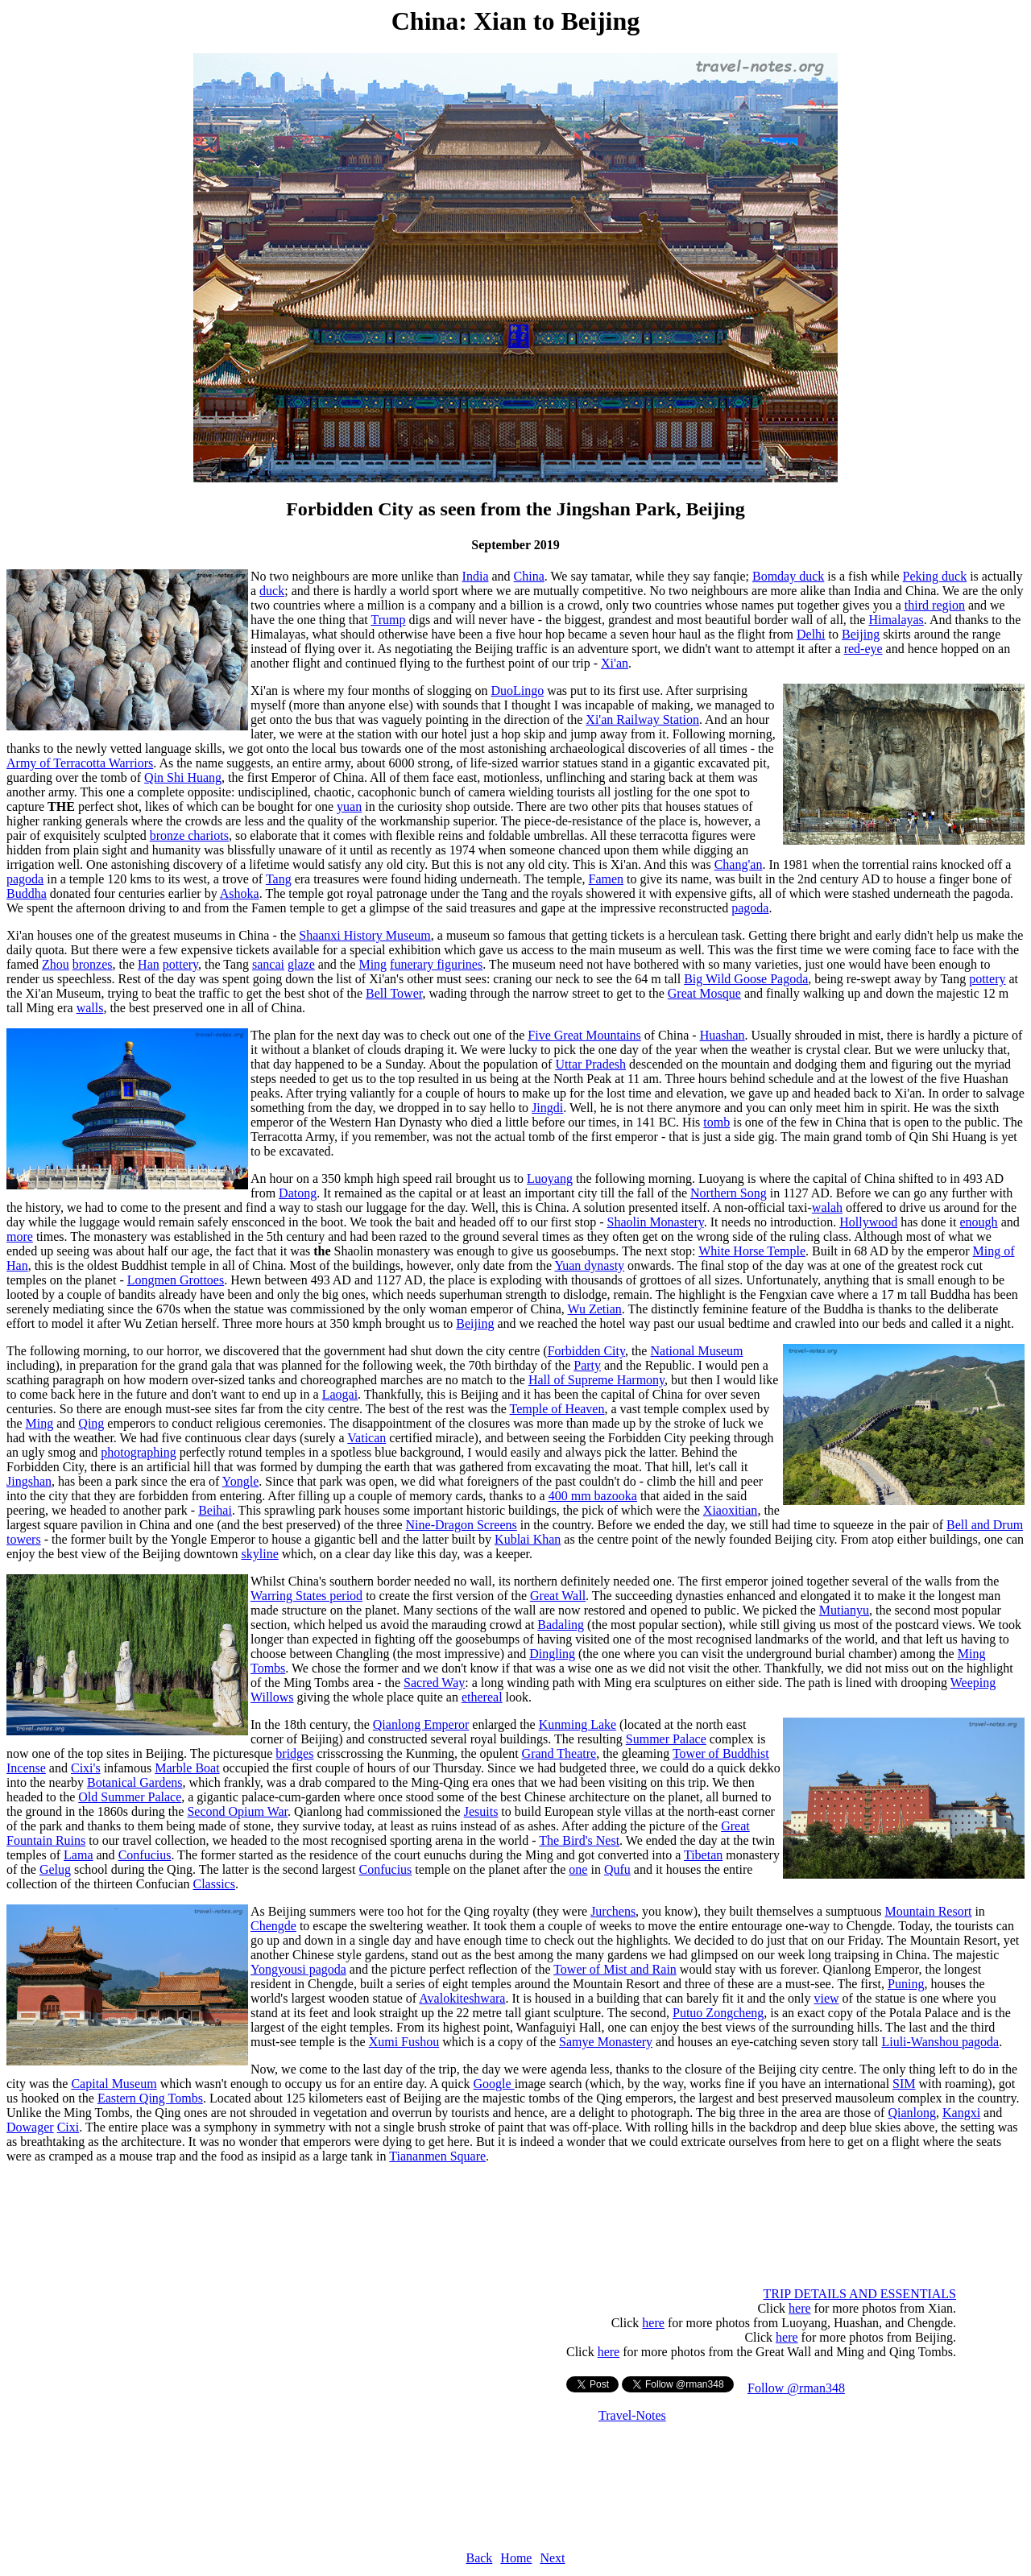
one (578, 1869)
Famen (606, 879)
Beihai (215, 1510)
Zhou (55, 964)
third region (935, 605)
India (475, 576)
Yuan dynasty (589, 1265)
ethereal (482, 1697)
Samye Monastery (605, 2042)
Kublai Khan (528, 1539)
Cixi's (86, 1768)
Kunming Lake (577, 1724)
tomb (716, 1122)
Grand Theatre (559, 1753)
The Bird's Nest (579, 1840)
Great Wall (558, 1595)
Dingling (552, 1653)
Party (587, 1365)
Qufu (617, 1869)
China (529, 576)
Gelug (55, 1869)
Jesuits (481, 1811)
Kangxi (961, 2112)
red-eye (863, 648)
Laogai (340, 1394)
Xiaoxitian (730, 1510)
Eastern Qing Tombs (150, 2098)
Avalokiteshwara (462, 1998)
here (800, 2308)
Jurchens (613, 1911)
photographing (138, 1452)
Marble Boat (187, 1768)
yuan (349, 806)
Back (479, 2558)
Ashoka (239, 893)
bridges (294, 1753)
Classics (213, 1884)
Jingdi (547, 1107)
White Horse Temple (751, 1251)
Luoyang (550, 1178)
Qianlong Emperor (421, 1724)
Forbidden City (586, 1351)
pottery (180, 964)
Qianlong (912, 2112)
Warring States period (306, 1595)
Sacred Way (434, 1682)
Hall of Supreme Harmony (596, 1380)
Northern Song (728, 1193)
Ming (372, 964)
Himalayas (895, 619)
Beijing (861, 634)
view (826, 1998)
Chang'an (738, 864)
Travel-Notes (632, 2415)
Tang (279, 879)
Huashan (722, 1035)
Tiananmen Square (437, 2156)
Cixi (68, 2127)
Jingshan (29, 1481)
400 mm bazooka (593, 1496)
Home (516, 2558)
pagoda (24, 879)
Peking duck (935, 576)
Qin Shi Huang (183, 777)
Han (148, 964)
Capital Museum (113, 2083)
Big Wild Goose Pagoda (746, 979)
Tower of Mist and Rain (615, 1969)
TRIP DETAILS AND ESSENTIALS (860, 2294)
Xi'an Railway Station (642, 719)
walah (827, 1207)
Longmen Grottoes (175, 1280)
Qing (91, 1423)
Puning (906, 1984)
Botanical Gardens (135, 1782)
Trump (388, 619)
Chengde (273, 1926)
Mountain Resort (927, 1911)
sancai (268, 964)
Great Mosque (704, 993)
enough (979, 1222)
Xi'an (614, 663)
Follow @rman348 (796, 2388)
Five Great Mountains (584, 1035)
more (19, 1236)
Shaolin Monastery (655, 1222)
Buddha (26, 893)
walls (90, 1008)
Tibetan (703, 1855)
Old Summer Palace (129, 1797)
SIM (903, 2083)
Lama (78, 1855)
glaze (301, 964)
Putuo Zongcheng (718, 2013)
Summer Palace (666, 1739)
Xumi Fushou (404, 2042)
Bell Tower (394, 993)
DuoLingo (517, 690)
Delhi (811, 634)
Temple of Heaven (557, 1409)
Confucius (145, 1855)
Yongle (240, 1481)
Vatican (366, 1438)
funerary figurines (436, 964)
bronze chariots (189, 835)
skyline (260, 1554)
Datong (298, 1193)
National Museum (696, 1351)
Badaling (560, 1624)
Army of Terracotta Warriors (79, 763)
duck (271, 590)
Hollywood (868, 1222)
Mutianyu (844, 1610)
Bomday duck (788, 576)
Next (552, 2558)
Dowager (30, 2127)
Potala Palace (924, 2013)
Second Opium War (237, 1811)
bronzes (92, 964)
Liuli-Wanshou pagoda (940, 2042)
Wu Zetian (594, 1309)
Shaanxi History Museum (365, 935)
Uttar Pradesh (590, 1064)
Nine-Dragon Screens (461, 1525)
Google (494, 2083)
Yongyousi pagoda (298, 1969)
